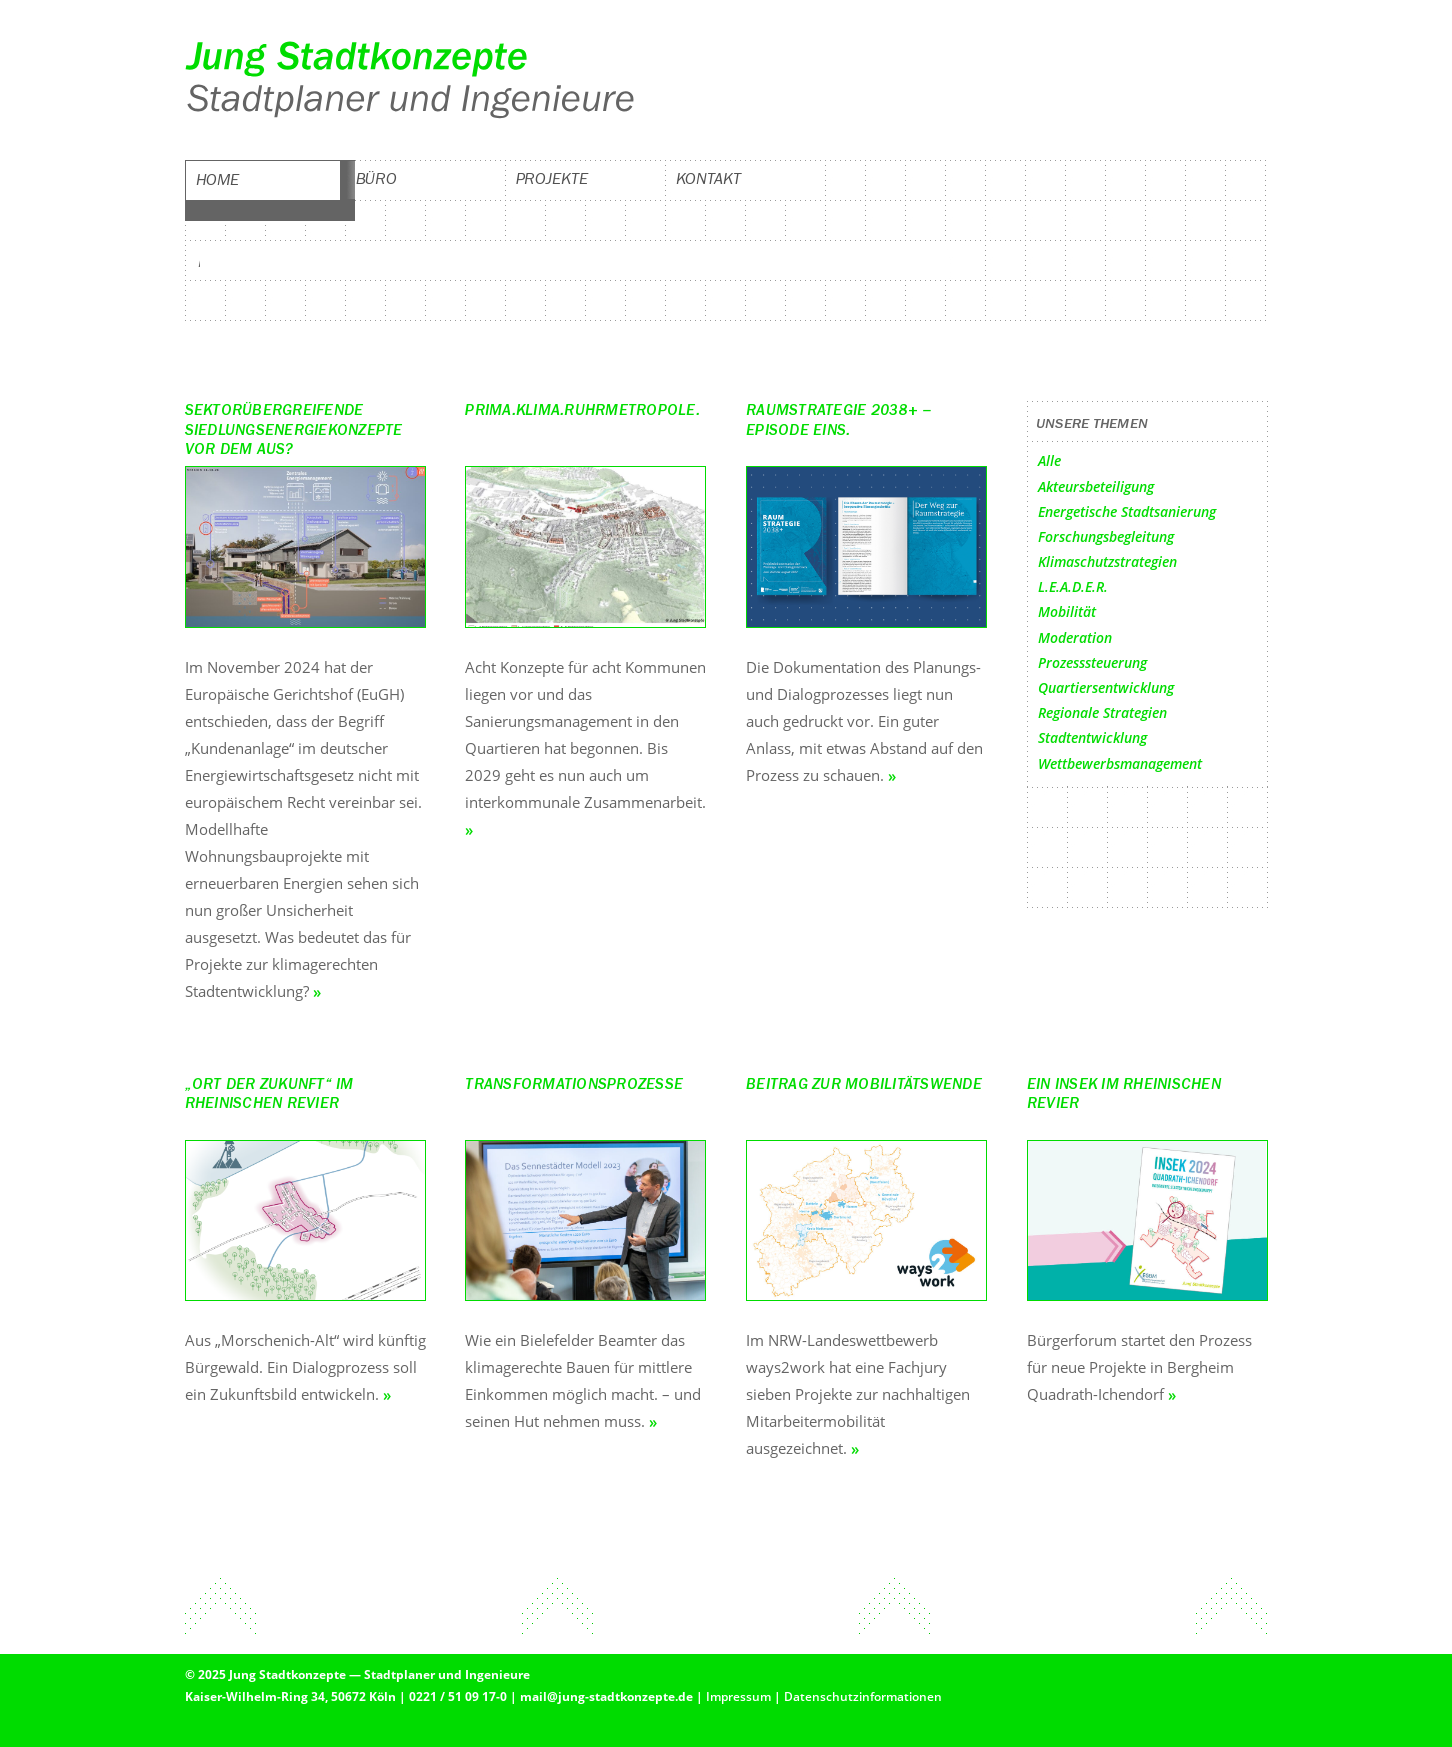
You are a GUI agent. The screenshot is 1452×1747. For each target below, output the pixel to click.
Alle (1049, 460)
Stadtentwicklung (1092, 737)
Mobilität (1067, 611)
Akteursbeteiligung (1096, 486)
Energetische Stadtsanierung (1127, 511)
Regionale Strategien (1102, 712)
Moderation (1075, 637)
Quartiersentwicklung (1106, 687)
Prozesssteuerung (1092, 662)
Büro (377, 179)
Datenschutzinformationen (863, 1696)
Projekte (552, 179)
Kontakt (708, 179)
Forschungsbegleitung (1106, 536)
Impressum (738, 1696)
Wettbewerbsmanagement (1120, 763)
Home (218, 180)
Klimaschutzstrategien (1107, 561)
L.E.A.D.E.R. (1073, 586)
